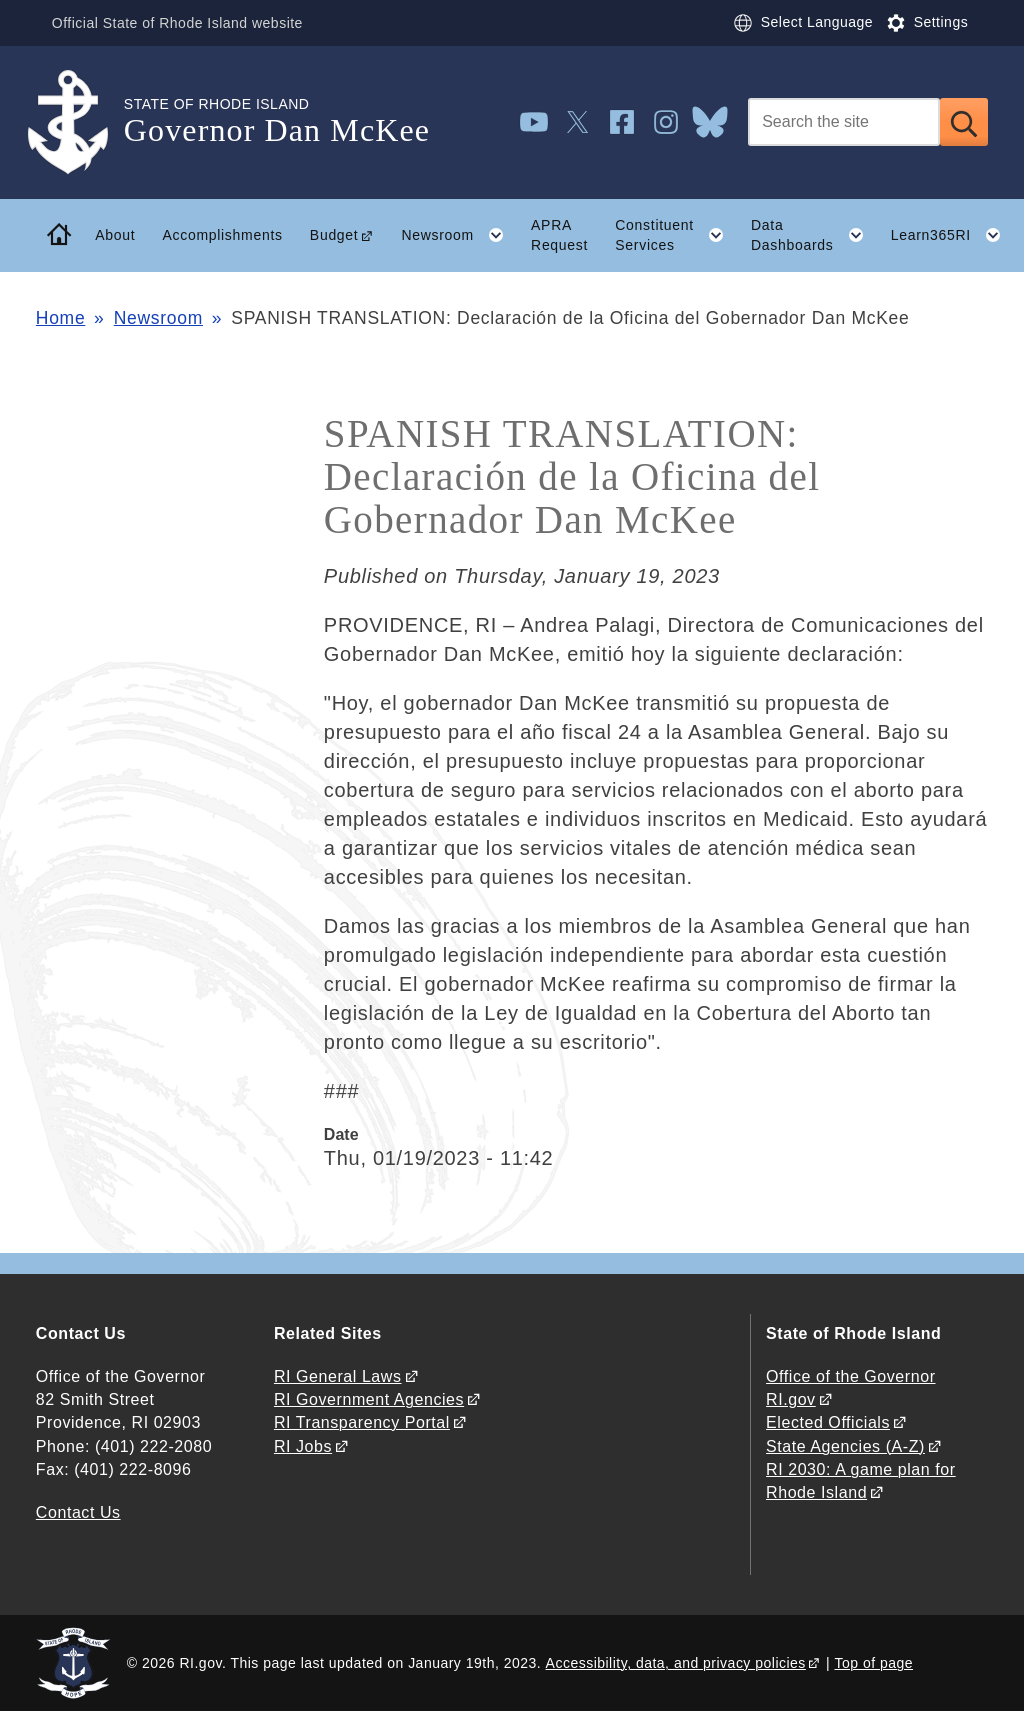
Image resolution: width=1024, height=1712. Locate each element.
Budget (334, 235)
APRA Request (559, 235)
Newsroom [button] (459, 235)
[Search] (844, 122)
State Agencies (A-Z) (845, 1446)
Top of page (874, 1663)
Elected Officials (828, 1422)
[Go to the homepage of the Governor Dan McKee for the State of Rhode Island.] (80, 122)
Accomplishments (222, 235)
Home (60, 318)
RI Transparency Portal (362, 1422)
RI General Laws (338, 1376)
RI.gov (791, 1399)
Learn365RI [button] (953, 235)
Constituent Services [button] (676, 235)
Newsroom (158, 318)
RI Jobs (303, 1446)
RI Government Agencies (369, 1399)
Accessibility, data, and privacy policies (676, 1663)
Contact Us (78, 1512)
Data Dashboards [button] (814, 235)
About (115, 235)
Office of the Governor (850, 1376)
